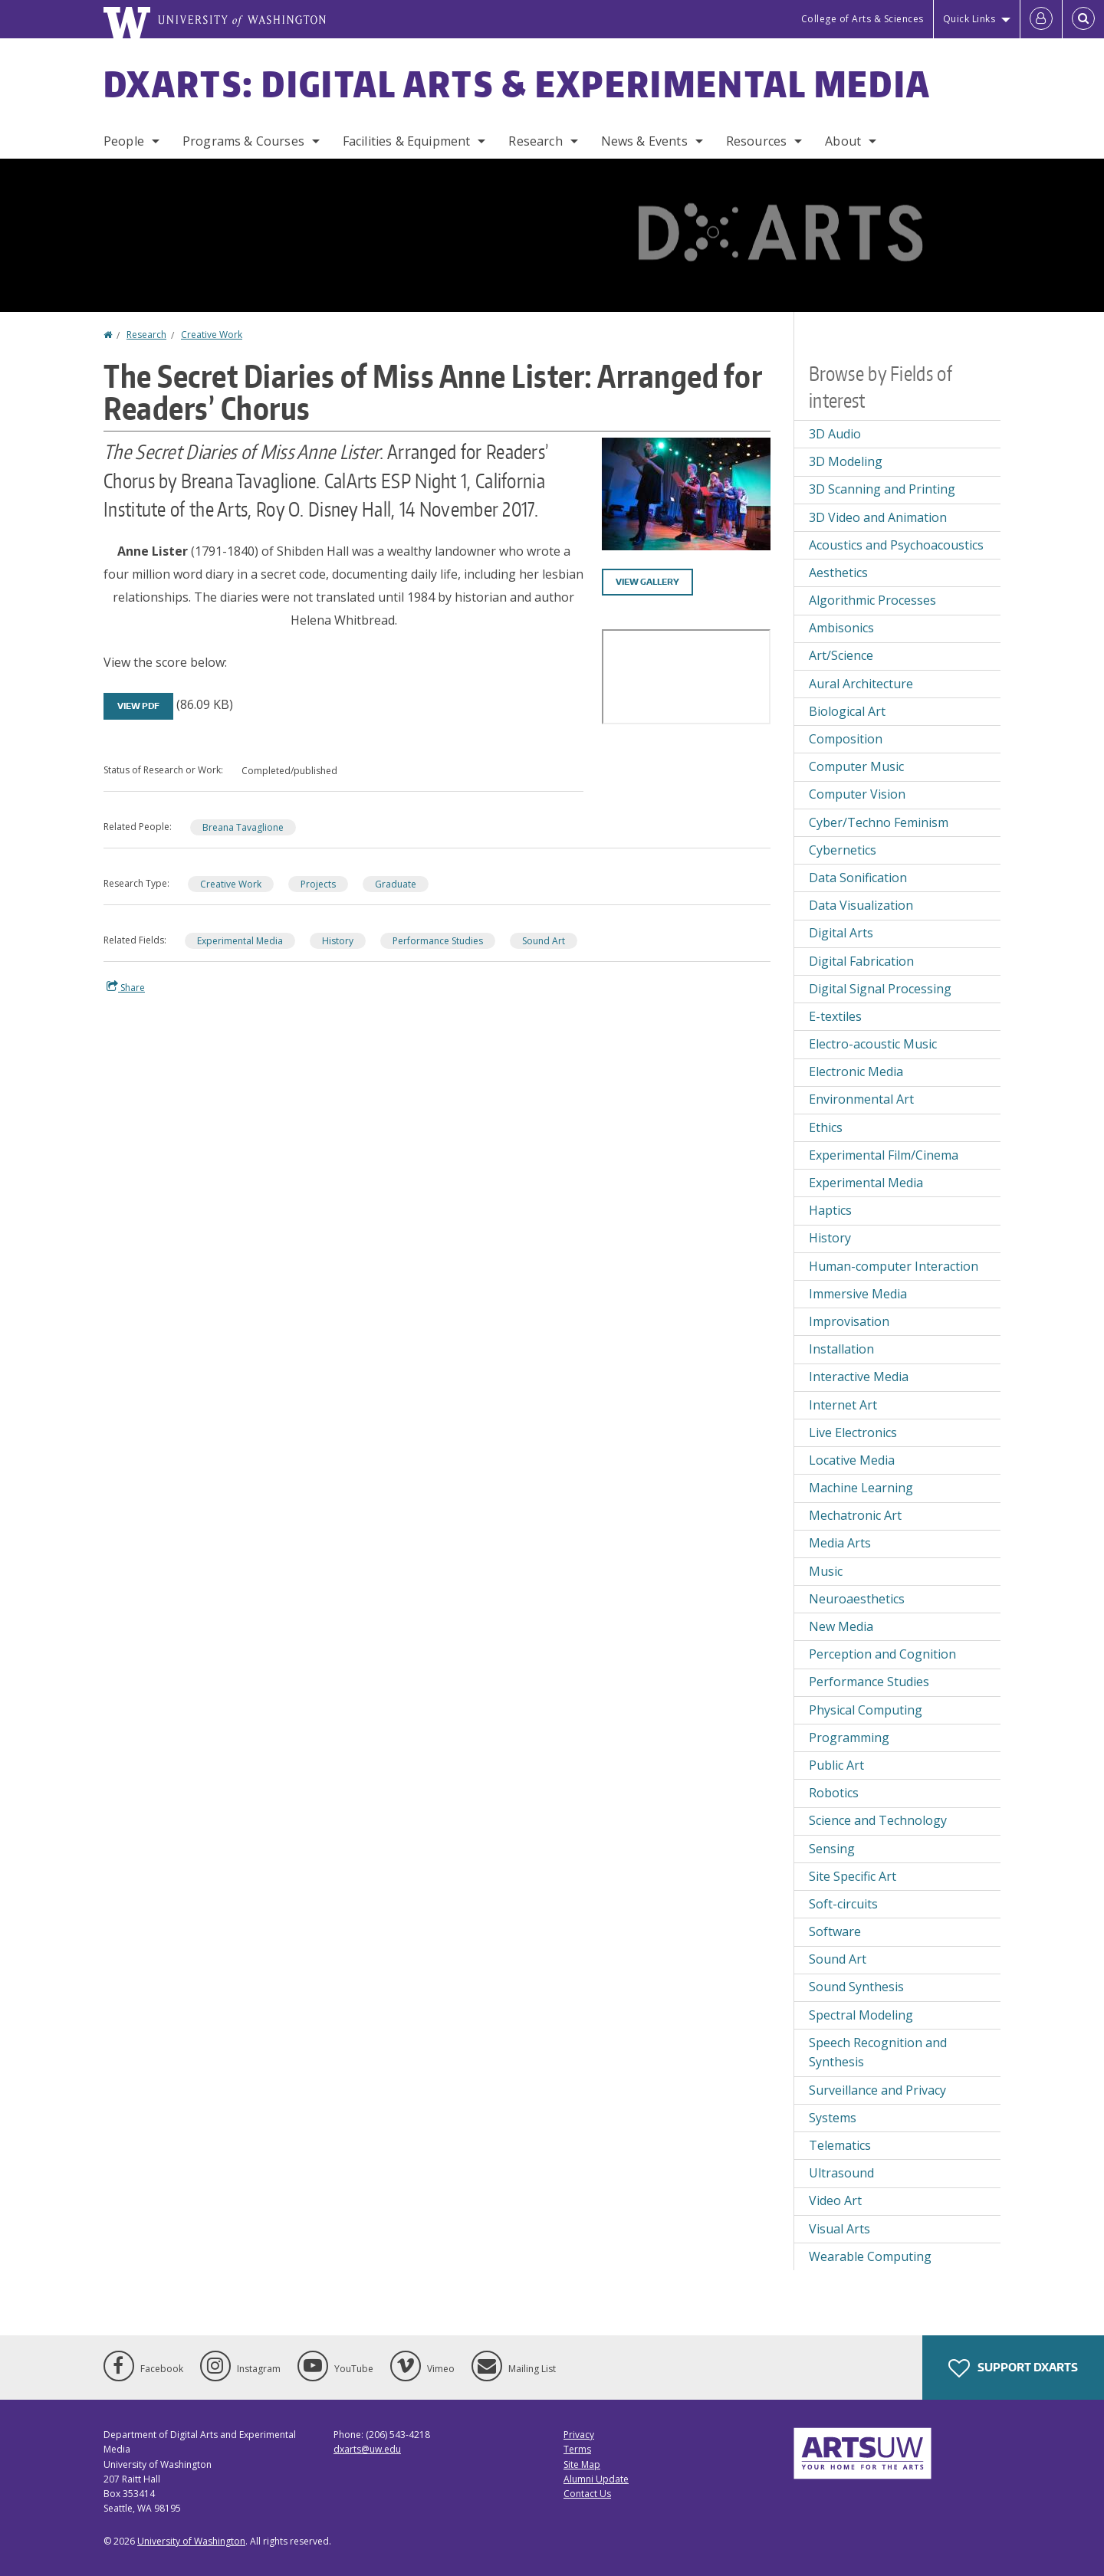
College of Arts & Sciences (862, 18)
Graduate (395, 884)
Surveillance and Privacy (877, 2090)
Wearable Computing (870, 2256)
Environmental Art (861, 1099)
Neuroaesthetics (857, 1598)
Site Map (582, 2464)
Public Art (836, 1765)
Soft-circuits (843, 1903)
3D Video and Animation (878, 517)
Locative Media (852, 1460)
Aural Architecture (861, 683)
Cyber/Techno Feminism (878, 822)
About (843, 141)
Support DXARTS (1013, 2368)
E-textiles (835, 1016)
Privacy (579, 2434)
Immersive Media (858, 1293)
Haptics (830, 1210)
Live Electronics (853, 1432)
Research (535, 141)
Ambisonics (841, 627)
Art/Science (841, 655)
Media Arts (840, 1542)
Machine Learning (861, 1487)
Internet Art (843, 1404)
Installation (841, 1349)
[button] (686, 492)
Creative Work (211, 334)
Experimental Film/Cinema (883, 1155)
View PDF (138, 706)
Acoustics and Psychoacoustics (896, 545)
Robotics (834, 1792)
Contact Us (587, 2493)
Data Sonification (858, 877)
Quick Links (969, 18)
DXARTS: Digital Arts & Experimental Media (517, 83)
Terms (577, 2449)
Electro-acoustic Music (873, 1043)
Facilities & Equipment (407, 141)
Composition (845, 738)
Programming (849, 1737)
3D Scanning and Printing (882, 489)
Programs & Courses (243, 141)
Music (826, 1571)
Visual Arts (839, 2228)
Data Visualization (861, 905)
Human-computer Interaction (893, 1266)
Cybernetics (842, 850)
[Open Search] (1083, 19)
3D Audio (835, 433)
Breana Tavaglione (243, 827)
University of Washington (191, 2541)
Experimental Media (240, 940)
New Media (841, 1626)
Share (126, 987)
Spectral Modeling (861, 2015)
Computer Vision (857, 794)
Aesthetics (838, 572)
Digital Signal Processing (880, 988)
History (337, 940)
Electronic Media (856, 1071)
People (124, 141)
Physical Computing (865, 1709)
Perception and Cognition (882, 1654)
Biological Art (847, 711)
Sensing (832, 1848)
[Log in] (1041, 19)
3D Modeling (845, 461)
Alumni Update (596, 2479)
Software (835, 1931)
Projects (318, 884)
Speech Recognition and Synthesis (878, 2052)
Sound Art (543, 940)
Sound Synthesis (856, 1986)
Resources (756, 141)
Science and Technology (878, 1820)
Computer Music (856, 766)
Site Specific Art (852, 1876)
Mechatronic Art (855, 1515)
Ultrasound (841, 2172)
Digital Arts (841, 932)
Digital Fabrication (861, 961)
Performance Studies (438, 940)
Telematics (840, 2145)
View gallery (647, 581)
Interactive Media (859, 1376)
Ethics (826, 1127)
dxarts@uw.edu (367, 2449)
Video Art (835, 2200)
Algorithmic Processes (872, 600)
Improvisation (849, 1321)
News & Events (644, 141)
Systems (832, 2117)
